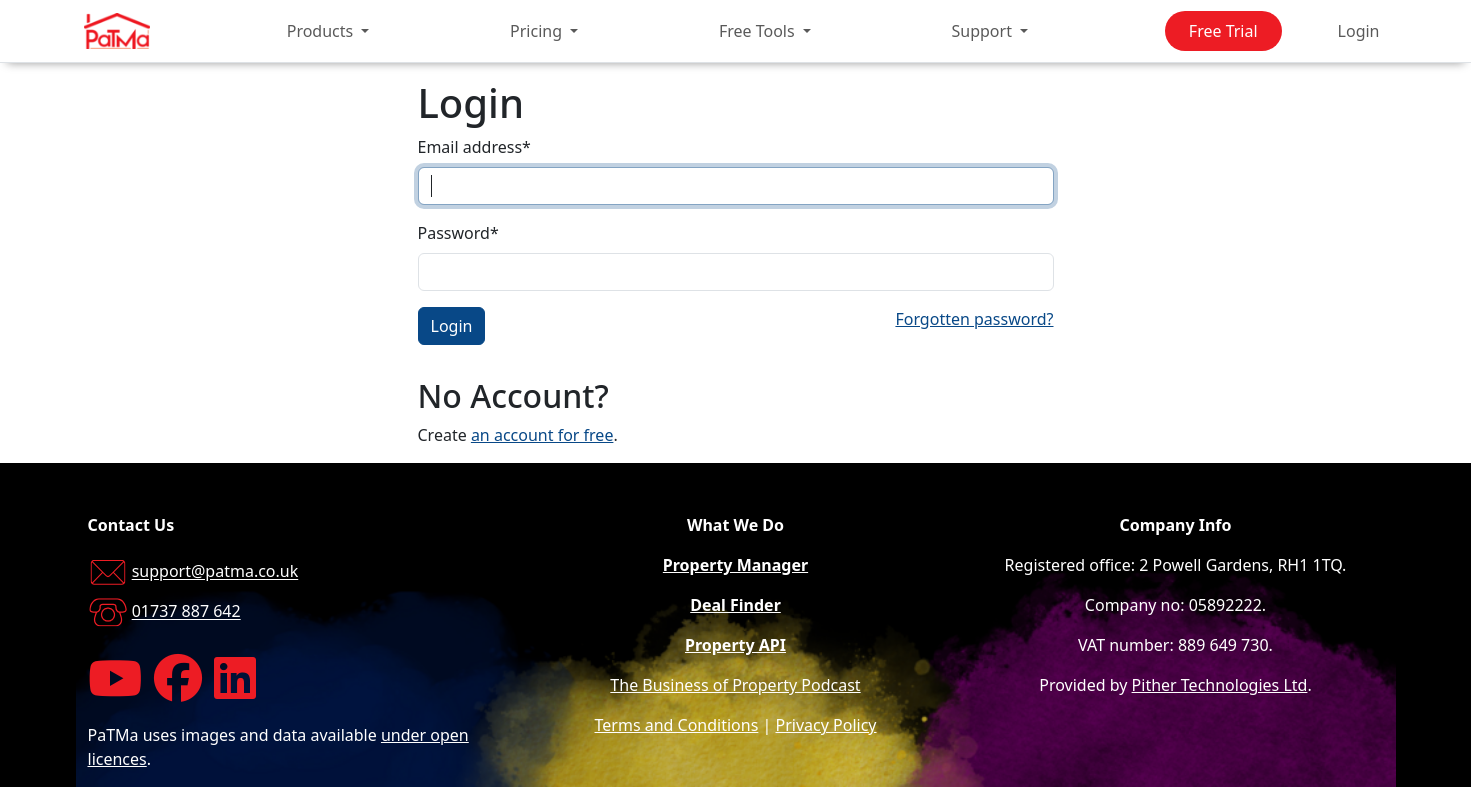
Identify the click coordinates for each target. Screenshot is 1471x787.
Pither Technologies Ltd (1220, 685)
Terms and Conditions (677, 725)
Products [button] (322, 31)
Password (458, 233)
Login (1359, 31)
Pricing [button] (538, 31)
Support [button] (984, 31)
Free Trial (1223, 31)
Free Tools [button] (759, 31)
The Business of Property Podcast (735, 685)
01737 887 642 (186, 612)
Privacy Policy (826, 725)
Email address (474, 147)
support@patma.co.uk (215, 572)
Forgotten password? (974, 319)
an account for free (542, 435)
